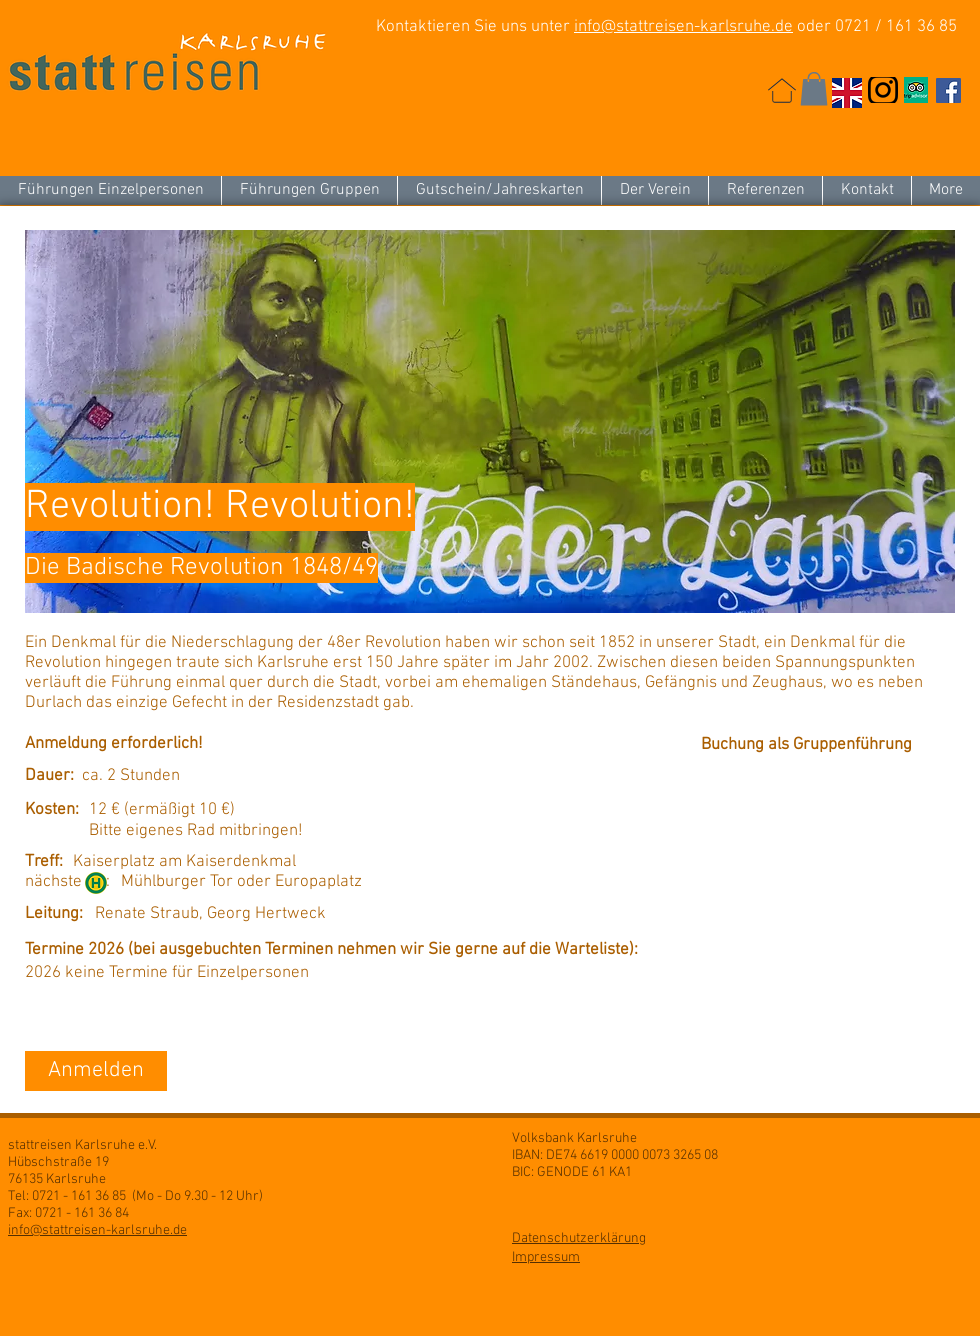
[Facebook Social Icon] (948, 90)
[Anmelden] (96, 1071)
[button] (814, 88)
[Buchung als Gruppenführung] (811, 746)
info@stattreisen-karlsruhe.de (683, 27)
